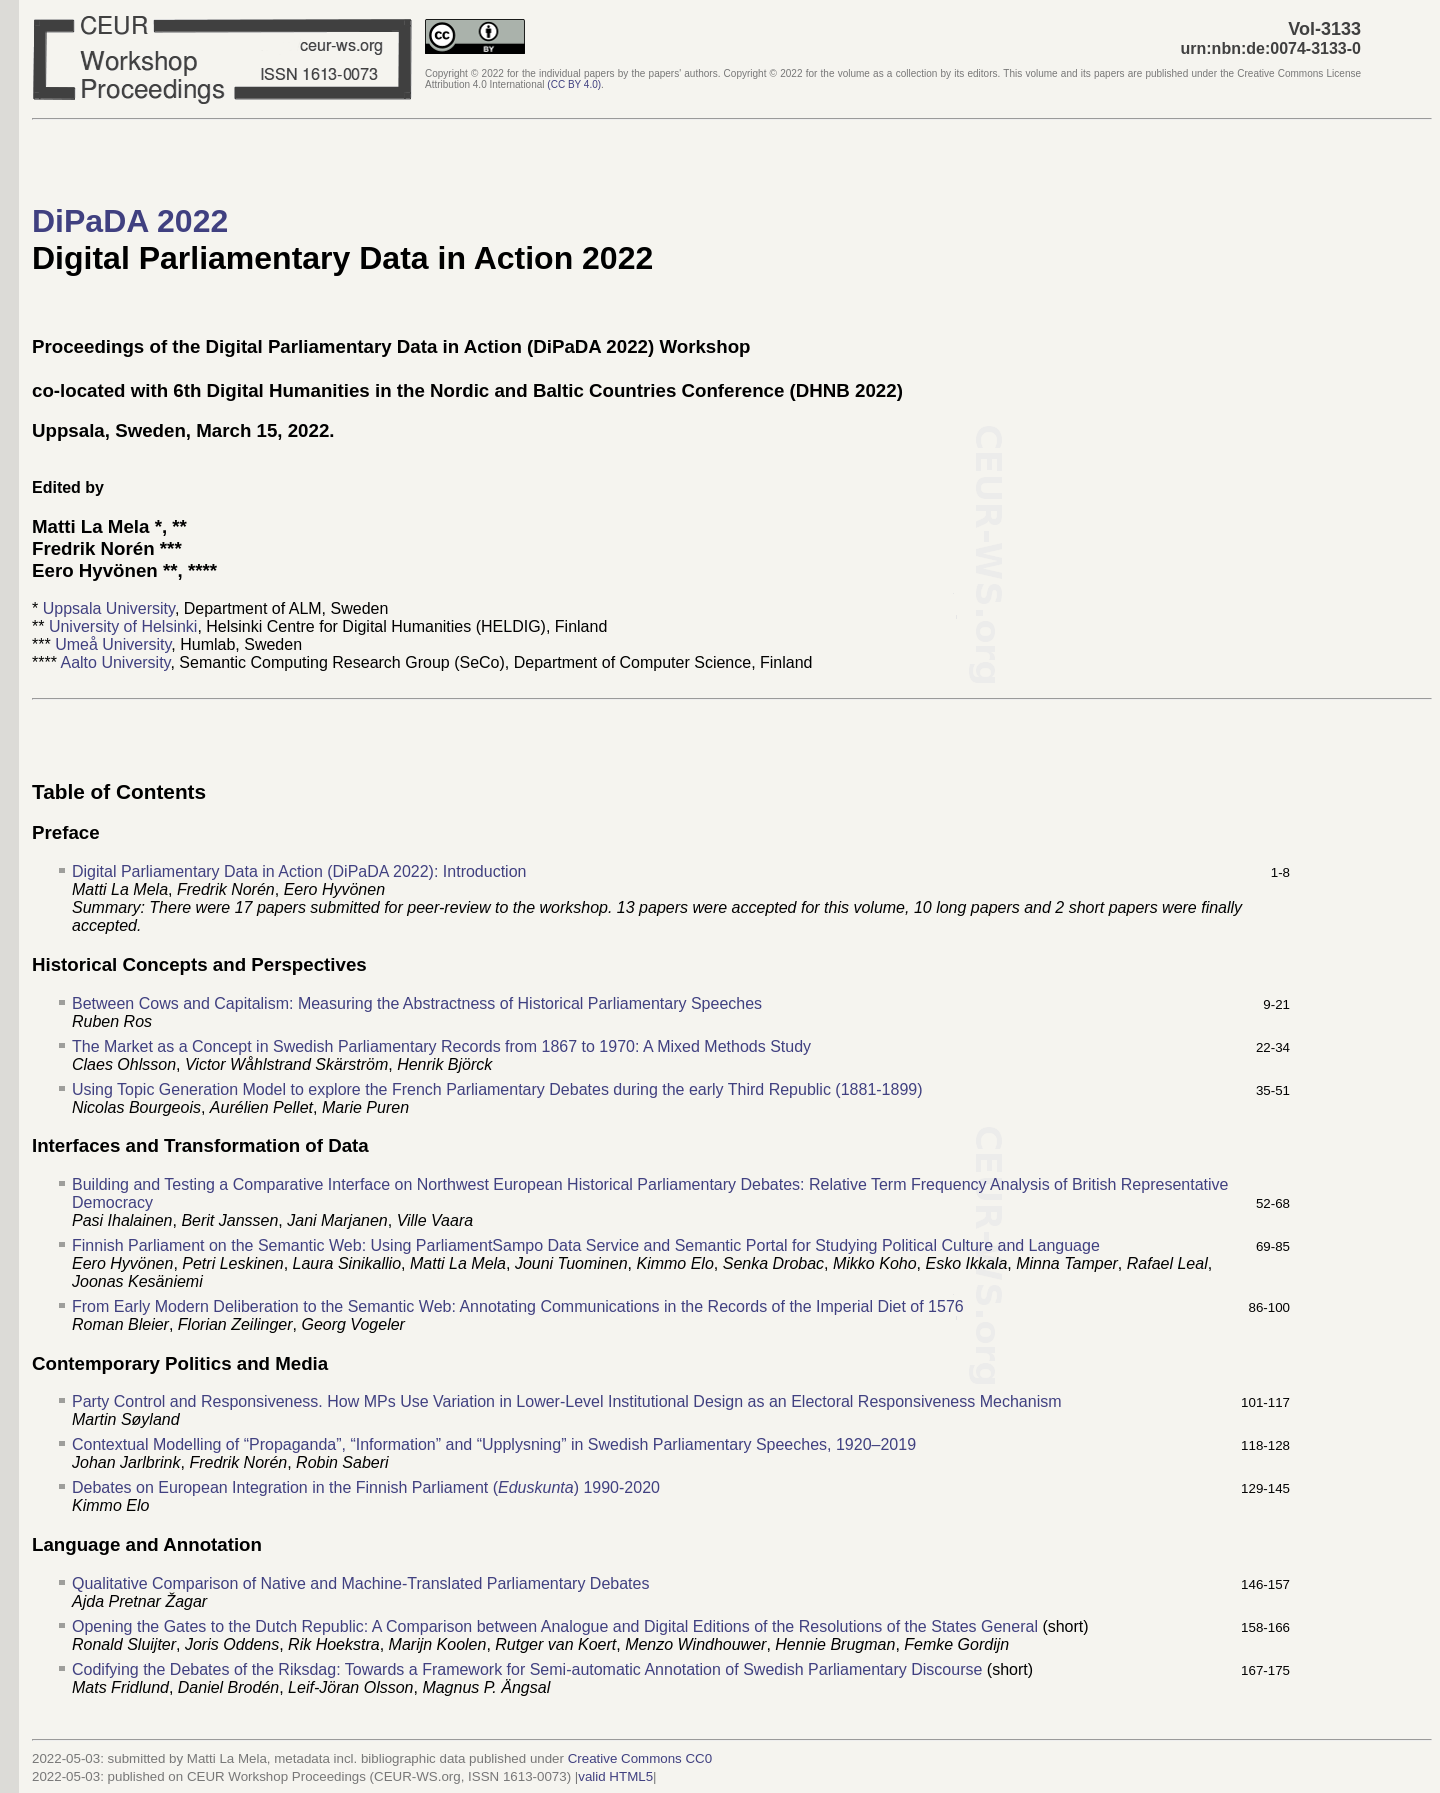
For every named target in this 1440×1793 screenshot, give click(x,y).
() (574, 84)
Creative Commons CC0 (640, 1758)
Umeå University (113, 644)
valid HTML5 (615, 1776)
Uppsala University (109, 608)
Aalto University (115, 662)
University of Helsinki (123, 626)
